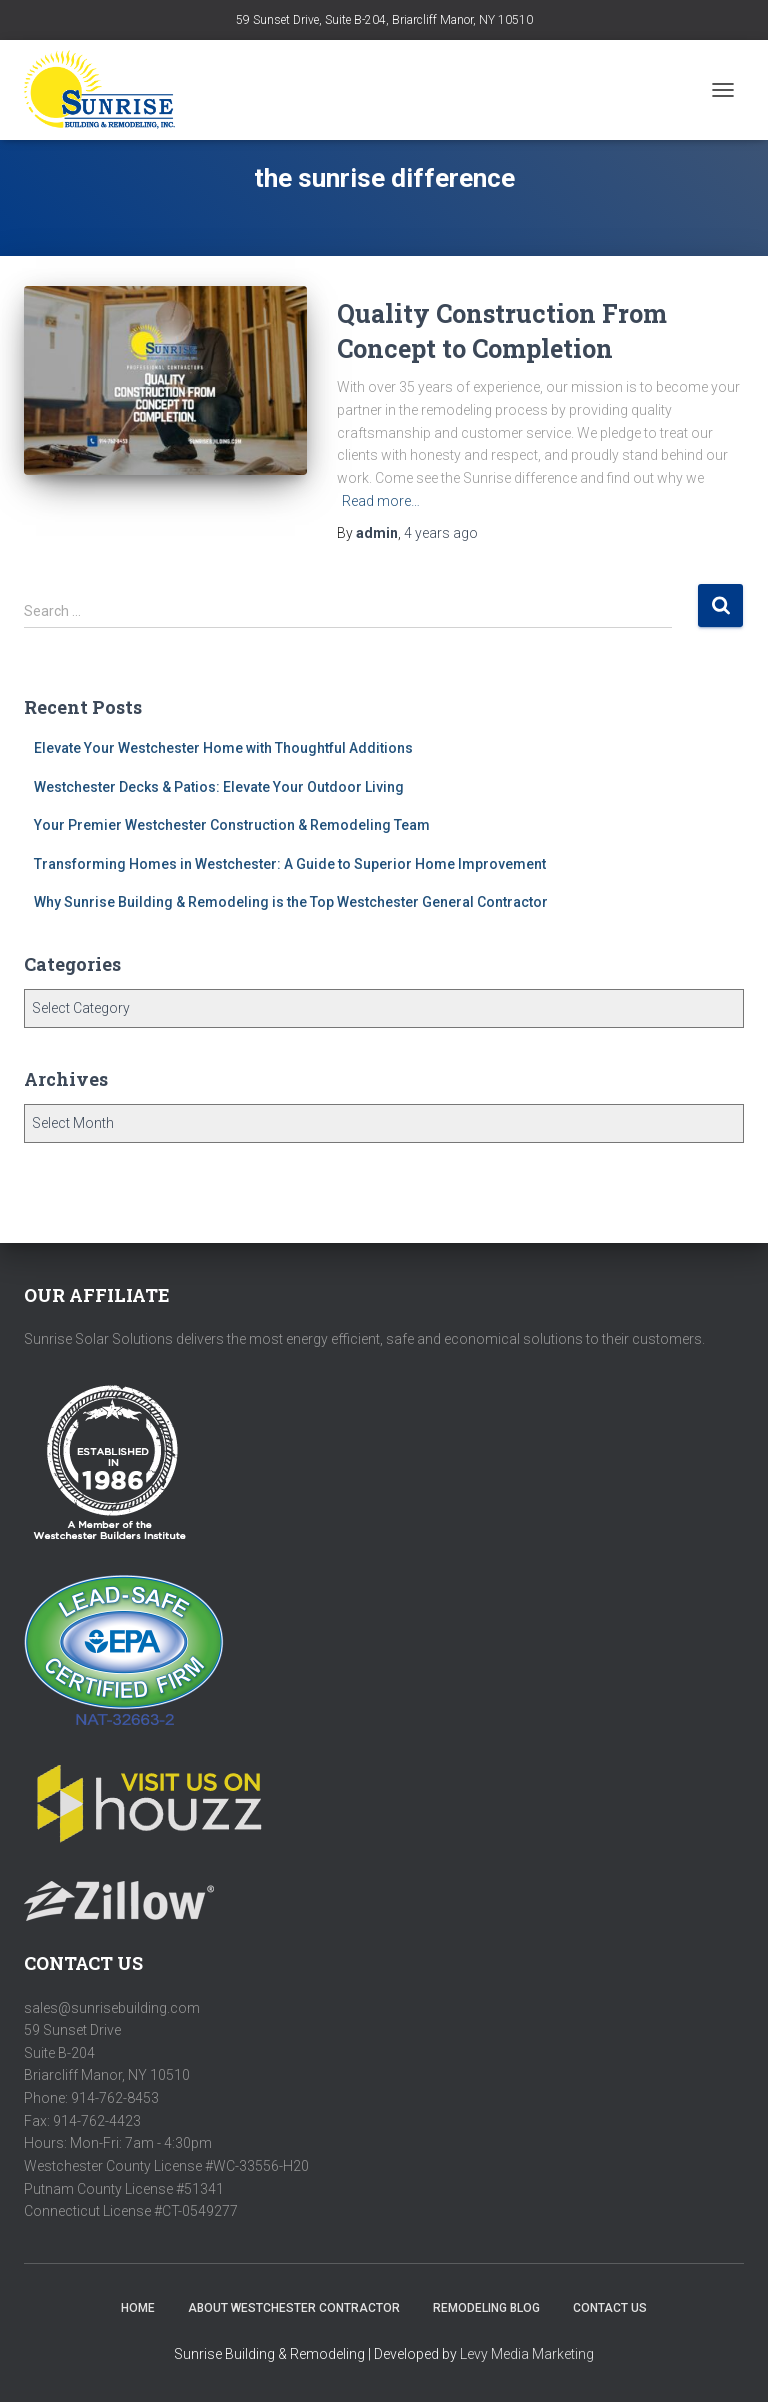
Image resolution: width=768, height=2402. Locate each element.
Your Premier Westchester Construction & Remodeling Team (232, 825)
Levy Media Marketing (527, 2354)
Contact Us (610, 2308)
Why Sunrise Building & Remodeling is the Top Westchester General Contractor (291, 902)
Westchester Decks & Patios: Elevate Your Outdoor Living (219, 787)
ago (441, 533)
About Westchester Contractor (294, 2308)
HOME (138, 2308)
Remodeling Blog (486, 2308)
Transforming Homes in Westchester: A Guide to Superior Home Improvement (290, 864)
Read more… (381, 501)
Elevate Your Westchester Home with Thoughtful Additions (223, 748)
